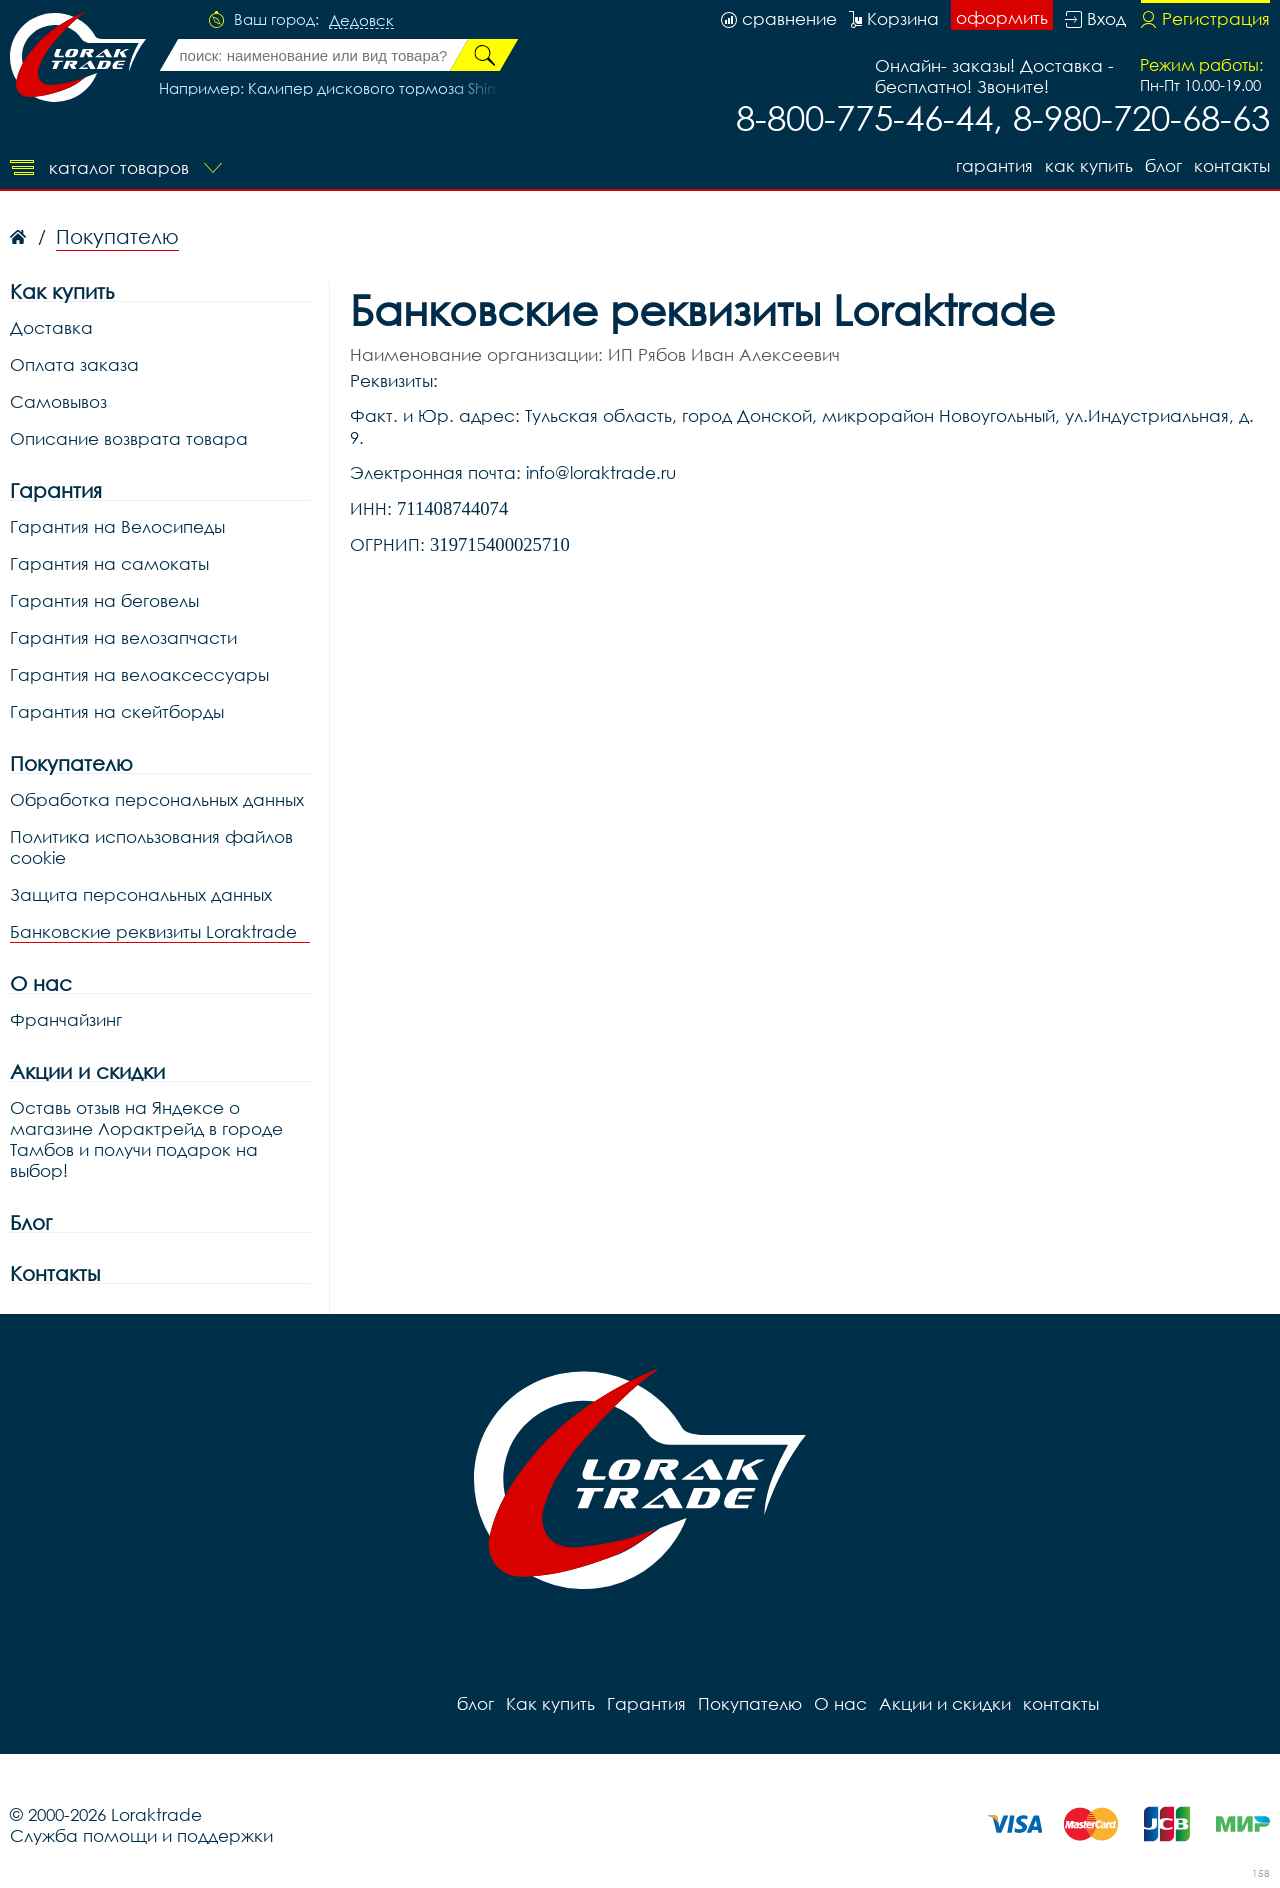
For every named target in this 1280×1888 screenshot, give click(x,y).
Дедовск (361, 21)
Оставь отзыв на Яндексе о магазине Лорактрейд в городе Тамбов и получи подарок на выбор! (146, 1139)
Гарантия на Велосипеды (117, 526)
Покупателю (71, 763)
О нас (41, 983)
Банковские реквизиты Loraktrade (153, 931)
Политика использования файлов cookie (151, 847)
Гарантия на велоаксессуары (139, 674)
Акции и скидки (87, 1071)
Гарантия (994, 165)
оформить (1002, 17)
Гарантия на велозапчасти (123, 637)
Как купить (1089, 165)
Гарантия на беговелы (104, 600)
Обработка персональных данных (157, 799)
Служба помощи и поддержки (141, 1835)
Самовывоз (58, 401)
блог (1163, 165)
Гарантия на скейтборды (117, 711)
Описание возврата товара (129, 438)
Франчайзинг (66, 1019)
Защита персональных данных (141, 894)
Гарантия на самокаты (109, 563)
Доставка (51, 327)
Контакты (55, 1273)
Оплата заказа (74, 364)
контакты (1232, 165)
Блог (31, 1222)
